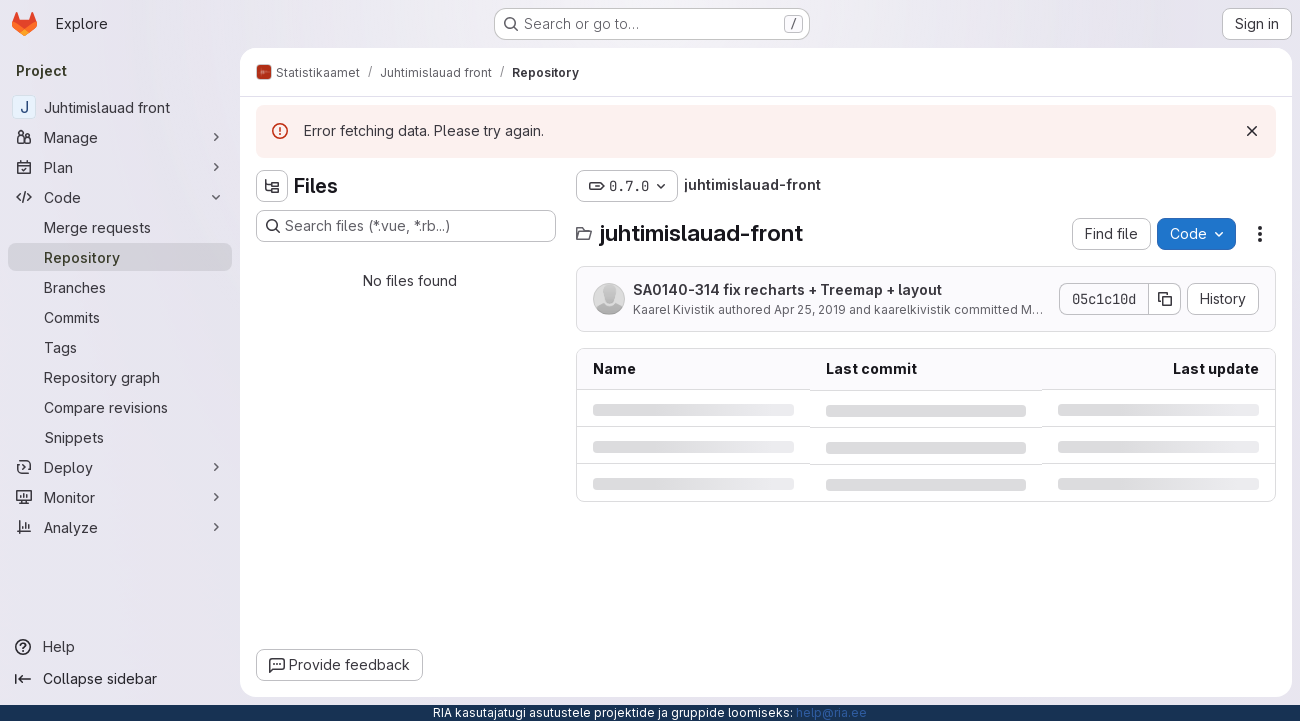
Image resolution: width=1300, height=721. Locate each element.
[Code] (120, 197)
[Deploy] (120, 467)
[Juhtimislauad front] (120, 107)
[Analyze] (120, 527)
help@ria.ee (831, 712)
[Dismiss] (1252, 131)
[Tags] (120, 347)
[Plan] (120, 167)
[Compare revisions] (120, 407)
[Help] (120, 647)
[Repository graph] (120, 377)
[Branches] (120, 287)
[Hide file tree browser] (272, 186)
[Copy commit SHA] (1165, 299)
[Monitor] (120, 497)
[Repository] (120, 257)
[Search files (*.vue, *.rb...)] (406, 226)
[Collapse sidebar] (120, 679)
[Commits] (120, 317)
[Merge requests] (120, 227)
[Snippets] (120, 437)
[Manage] (120, 137)
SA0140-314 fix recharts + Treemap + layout (787, 289)
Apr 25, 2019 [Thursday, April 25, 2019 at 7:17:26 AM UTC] (810, 309)
